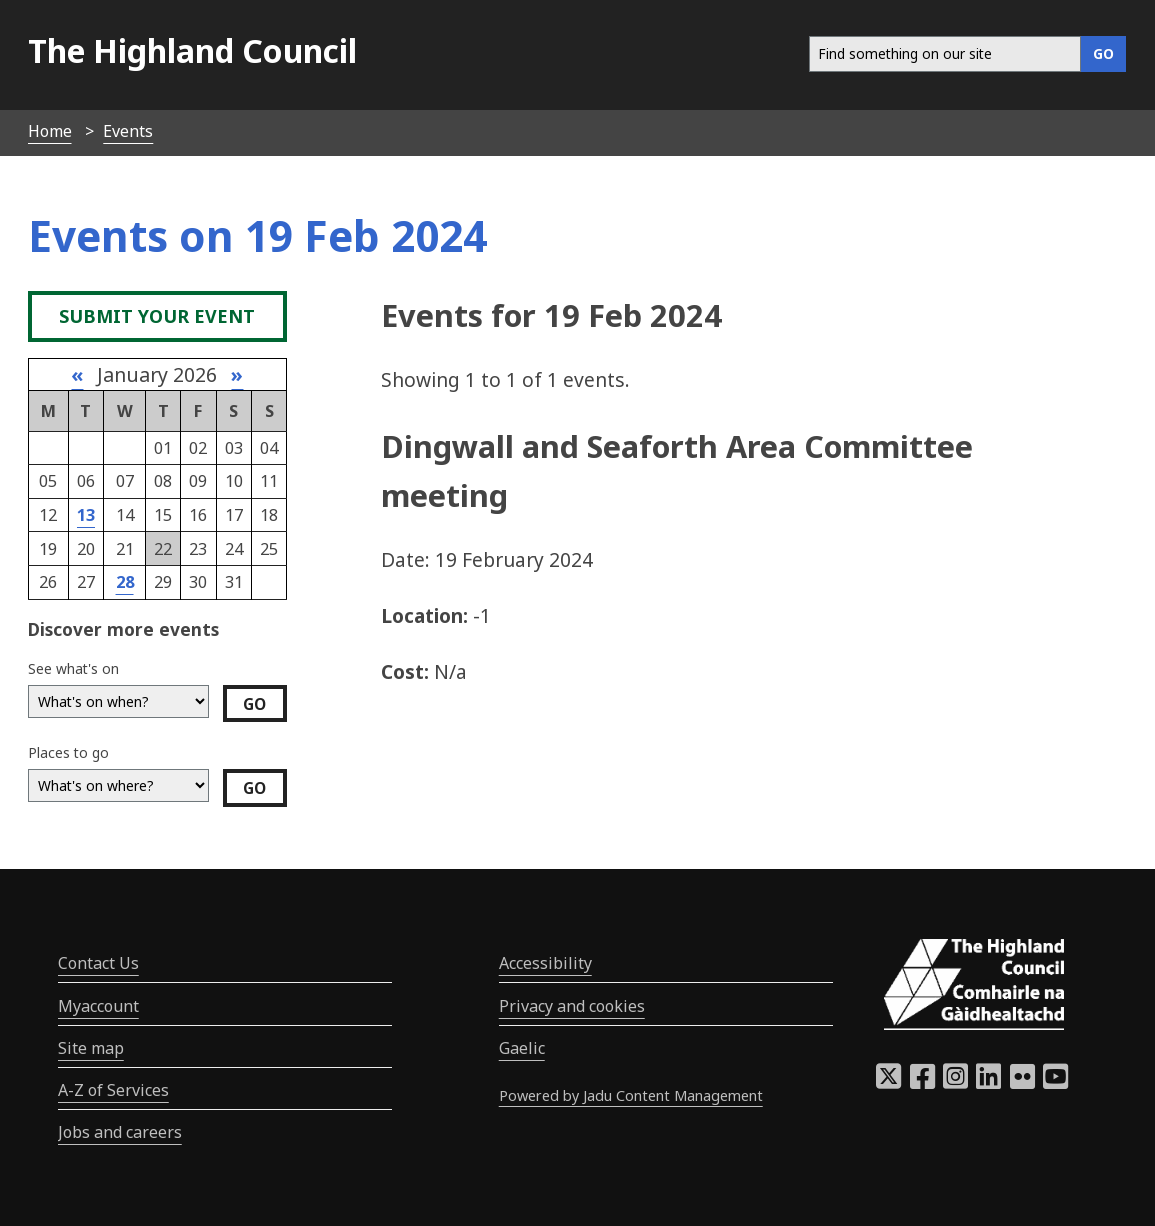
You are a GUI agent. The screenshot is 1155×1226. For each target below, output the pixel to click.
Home (50, 131)
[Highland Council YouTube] (1055, 1082)
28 (125, 582)
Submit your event (157, 316)
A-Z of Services (113, 1090)
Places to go (68, 752)
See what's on (73, 668)
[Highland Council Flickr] (1022, 1082)
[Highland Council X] (888, 1082)
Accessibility (545, 963)
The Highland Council (192, 50)
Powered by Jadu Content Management (631, 1095)
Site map (91, 1048)
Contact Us (98, 963)
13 (86, 515)
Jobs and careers (120, 1132)
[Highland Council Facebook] (922, 1082)
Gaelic (522, 1048)
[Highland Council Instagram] (955, 1082)
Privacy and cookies (572, 1006)
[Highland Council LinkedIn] (988, 1082)
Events (128, 131)
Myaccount (98, 1006)
